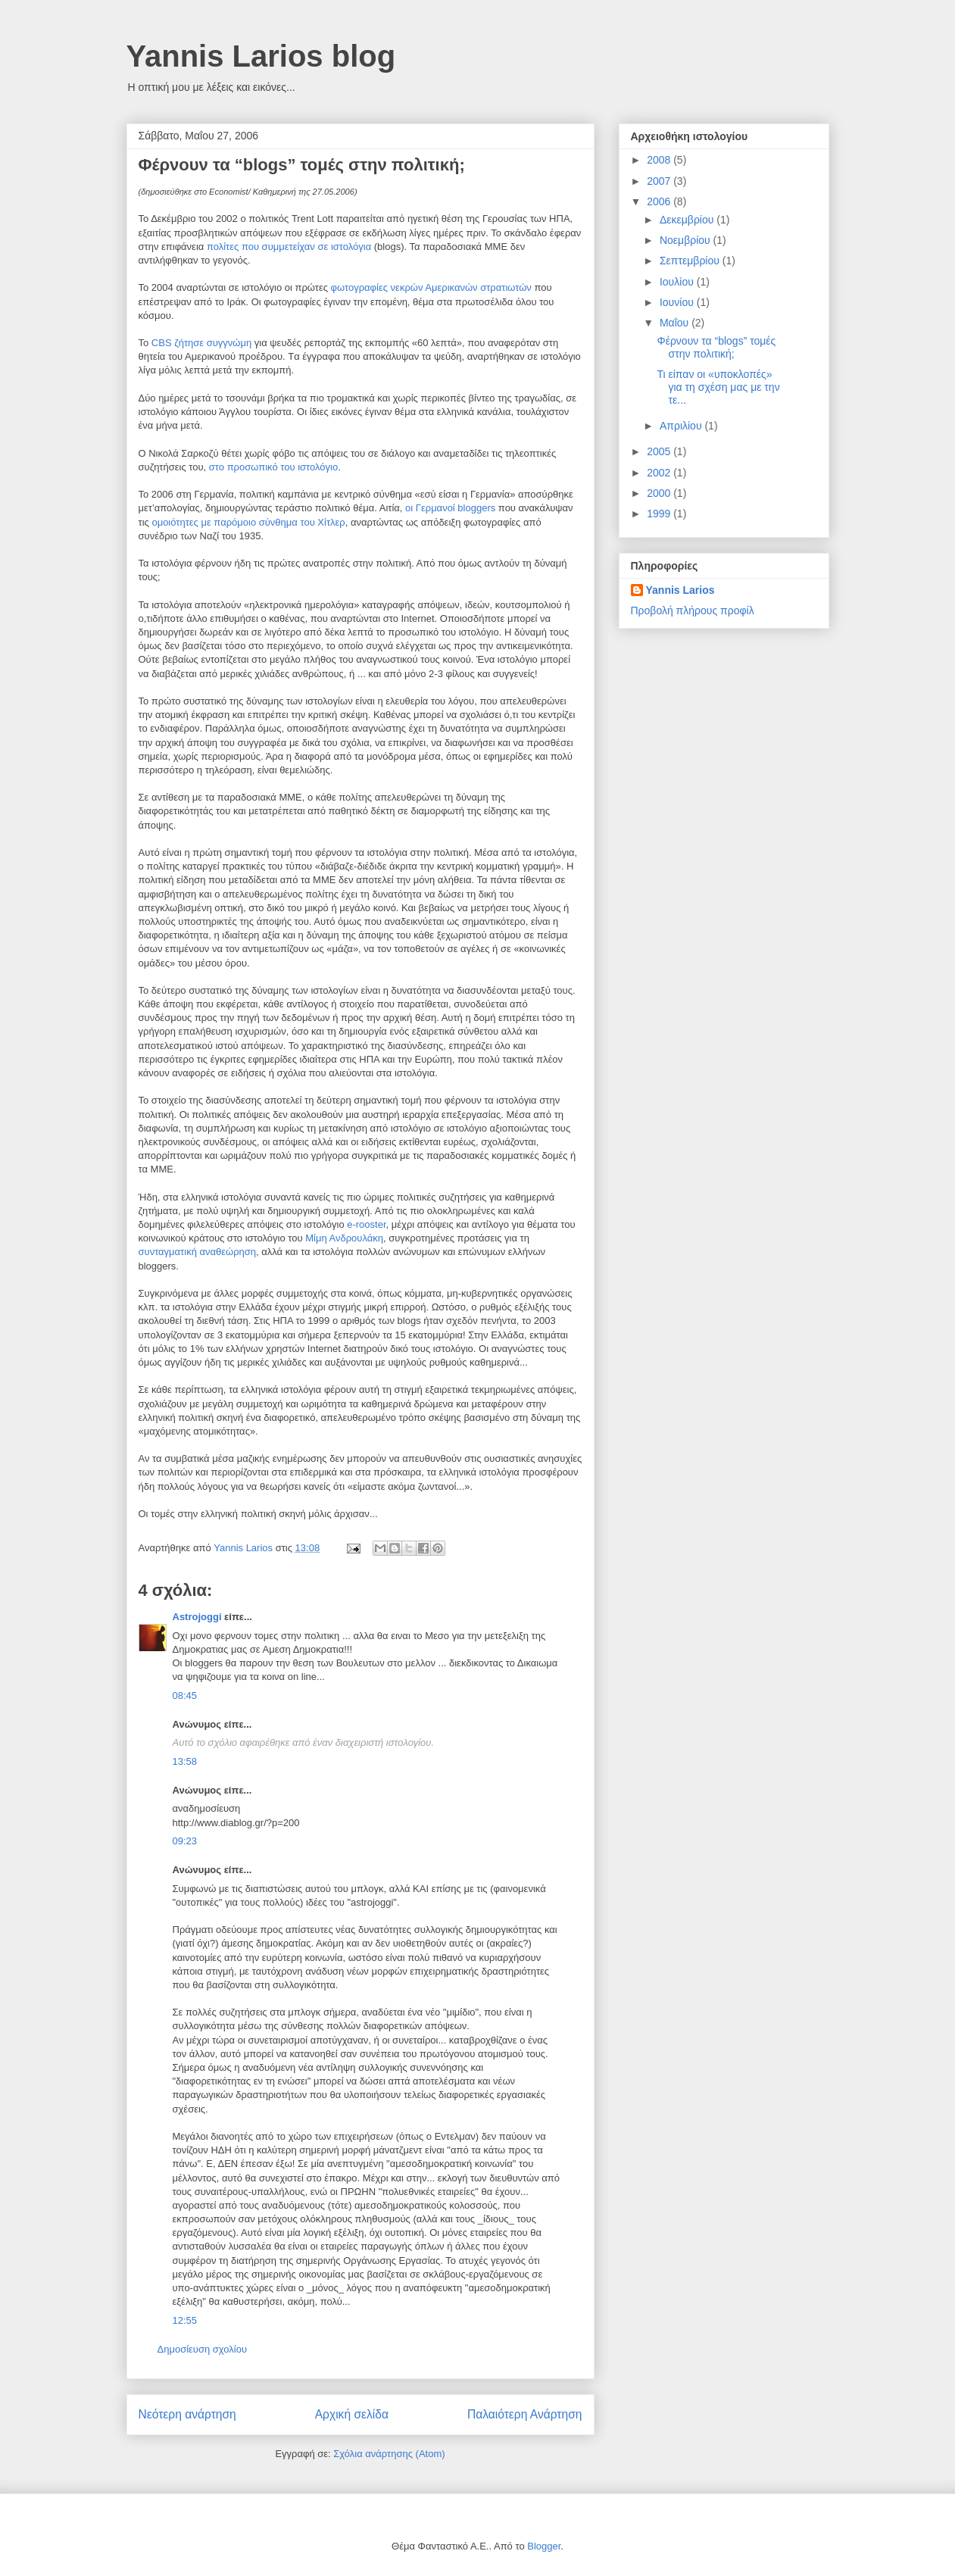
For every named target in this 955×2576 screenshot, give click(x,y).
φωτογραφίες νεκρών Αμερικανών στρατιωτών (433, 287)
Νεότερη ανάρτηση (187, 2414)
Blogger (543, 2546)
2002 (660, 473)
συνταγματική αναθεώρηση (198, 1251)
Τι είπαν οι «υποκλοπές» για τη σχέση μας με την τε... (718, 387)
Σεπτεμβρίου (691, 260)
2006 (660, 201)
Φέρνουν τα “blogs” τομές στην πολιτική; (716, 347)
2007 (660, 181)
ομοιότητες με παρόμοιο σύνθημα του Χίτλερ (248, 522)
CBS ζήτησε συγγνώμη (202, 342)
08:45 (185, 1695)
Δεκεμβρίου (688, 220)
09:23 (185, 1841)
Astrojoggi (197, 1616)
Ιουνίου (678, 302)
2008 (660, 160)
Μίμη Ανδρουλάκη (344, 1238)
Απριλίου (682, 426)
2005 (660, 451)
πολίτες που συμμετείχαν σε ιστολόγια (290, 246)
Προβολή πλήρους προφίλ (692, 610)
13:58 (185, 1761)
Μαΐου (675, 323)
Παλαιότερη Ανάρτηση (524, 2414)
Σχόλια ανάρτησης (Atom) (389, 2453)
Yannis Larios (680, 590)
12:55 (185, 2320)
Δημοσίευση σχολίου (203, 2349)
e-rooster (366, 1224)
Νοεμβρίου (686, 240)
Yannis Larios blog (261, 56)
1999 (660, 513)
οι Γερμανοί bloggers (450, 508)
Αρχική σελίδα (352, 2414)
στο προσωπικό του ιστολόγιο (273, 467)
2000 (660, 493)
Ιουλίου (678, 282)
